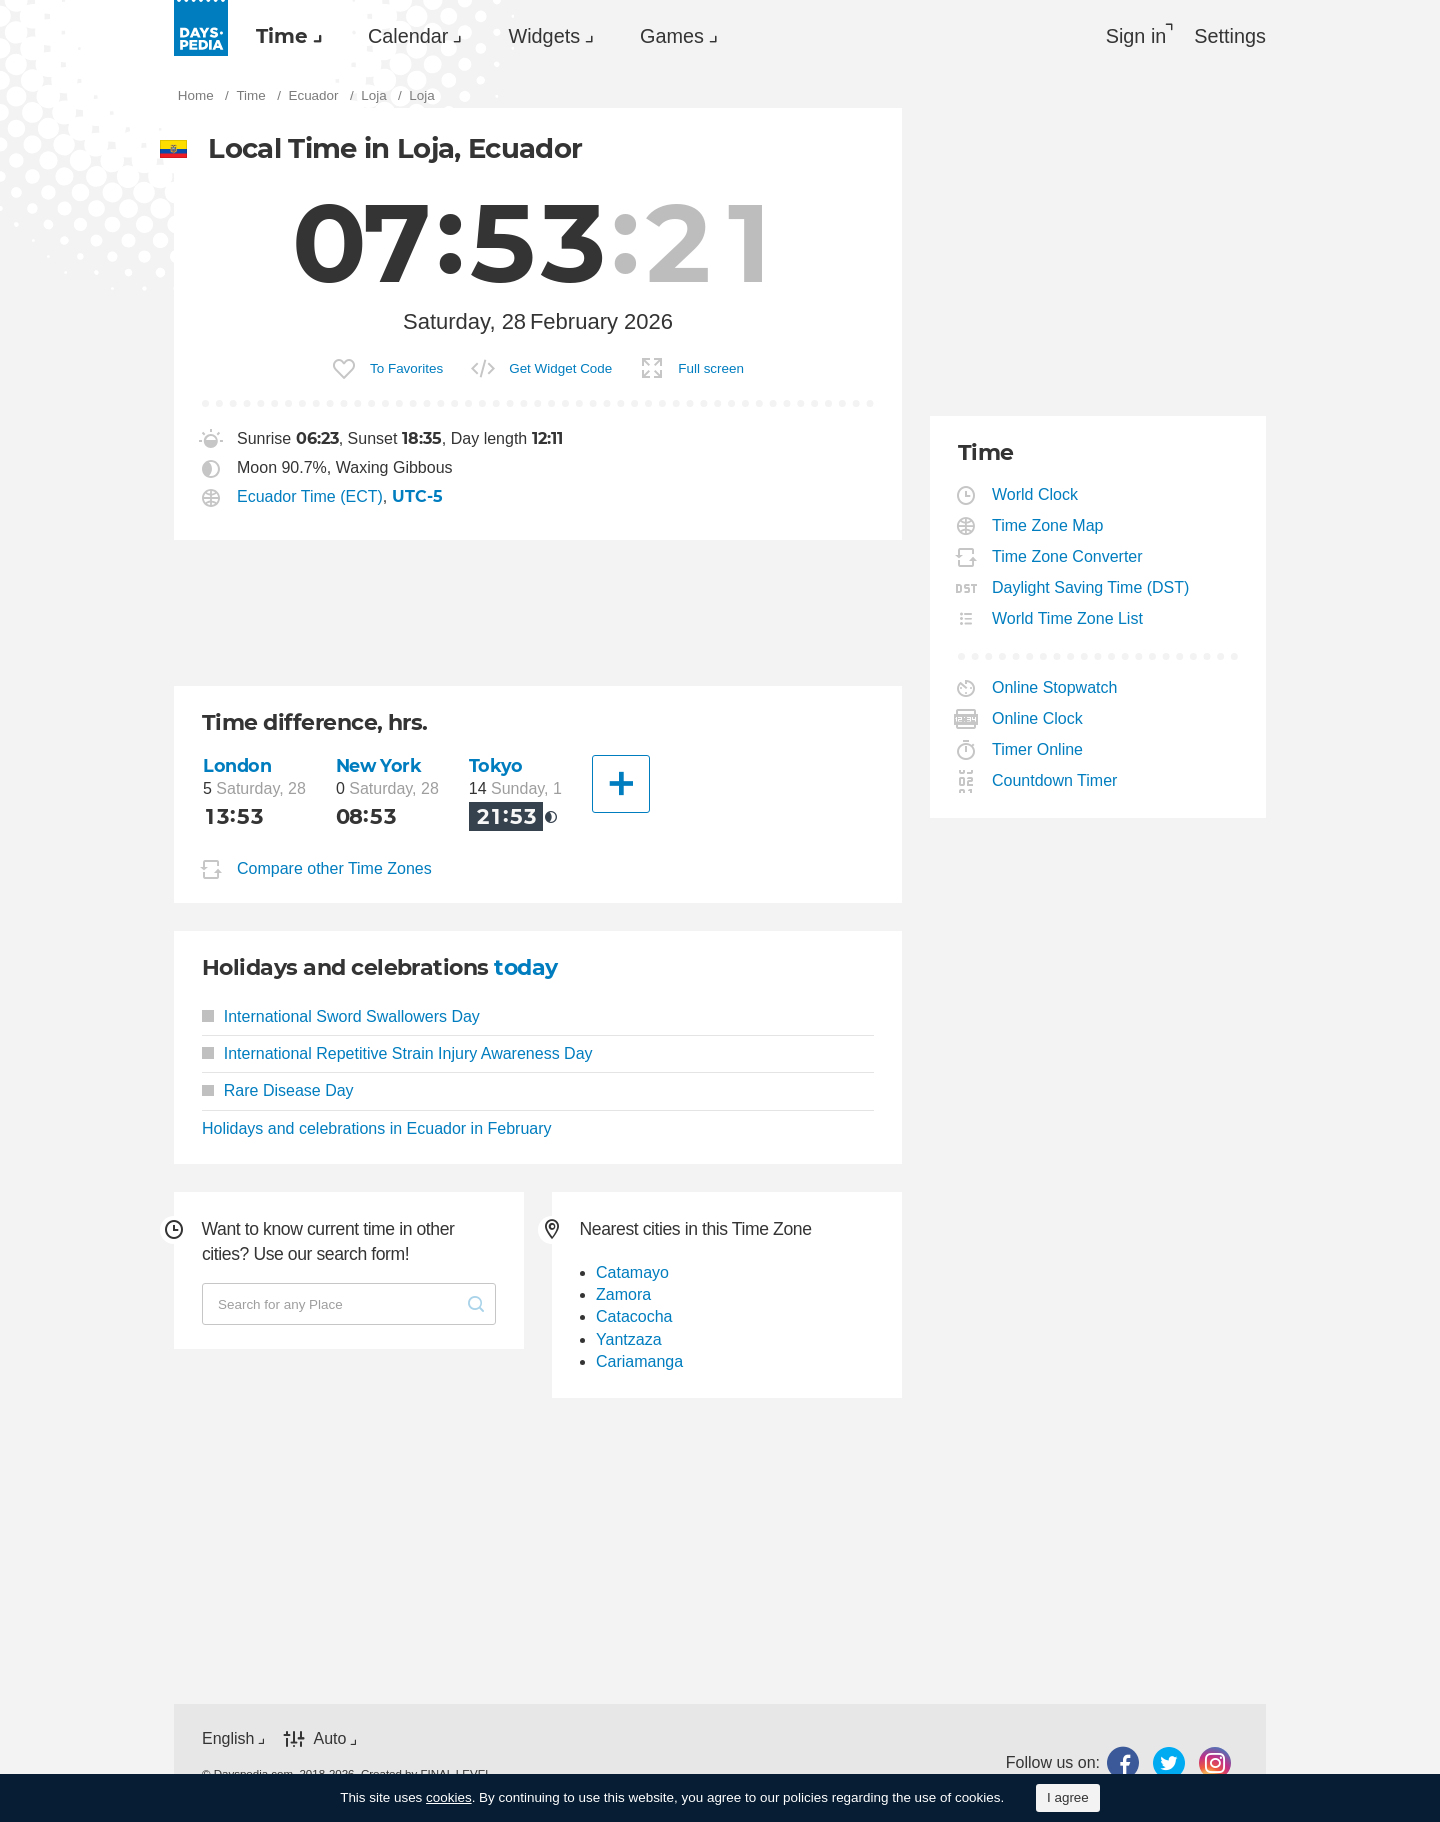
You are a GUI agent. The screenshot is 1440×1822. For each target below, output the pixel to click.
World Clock (1035, 494)
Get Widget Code (560, 368)
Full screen (711, 368)
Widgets (544, 36)
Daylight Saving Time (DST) (1091, 587)
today (525, 967)
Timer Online (1038, 749)
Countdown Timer (1055, 780)
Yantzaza (629, 1339)
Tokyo (496, 765)
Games (672, 36)
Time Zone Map (1048, 525)
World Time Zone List (1068, 618)
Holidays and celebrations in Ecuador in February (377, 1128)
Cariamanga (639, 1361)
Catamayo (632, 1272)
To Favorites (406, 368)
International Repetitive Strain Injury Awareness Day (397, 1053)
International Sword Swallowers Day (341, 1016)
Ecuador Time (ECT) (310, 496)
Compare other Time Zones (334, 868)
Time (282, 36)
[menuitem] (284, 36)
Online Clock (1038, 718)
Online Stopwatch (1055, 687)
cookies (449, 1797)
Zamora (623, 1294)
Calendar (408, 36)
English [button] (228, 1738)
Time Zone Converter (1068, 556)
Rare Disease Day (278, 1090)
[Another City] (621, 784)
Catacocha (634, 1316)
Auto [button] (329, 1738)
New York (379, 765)
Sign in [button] (1136, 36)
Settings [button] (1230, 36)
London (237, 765)
